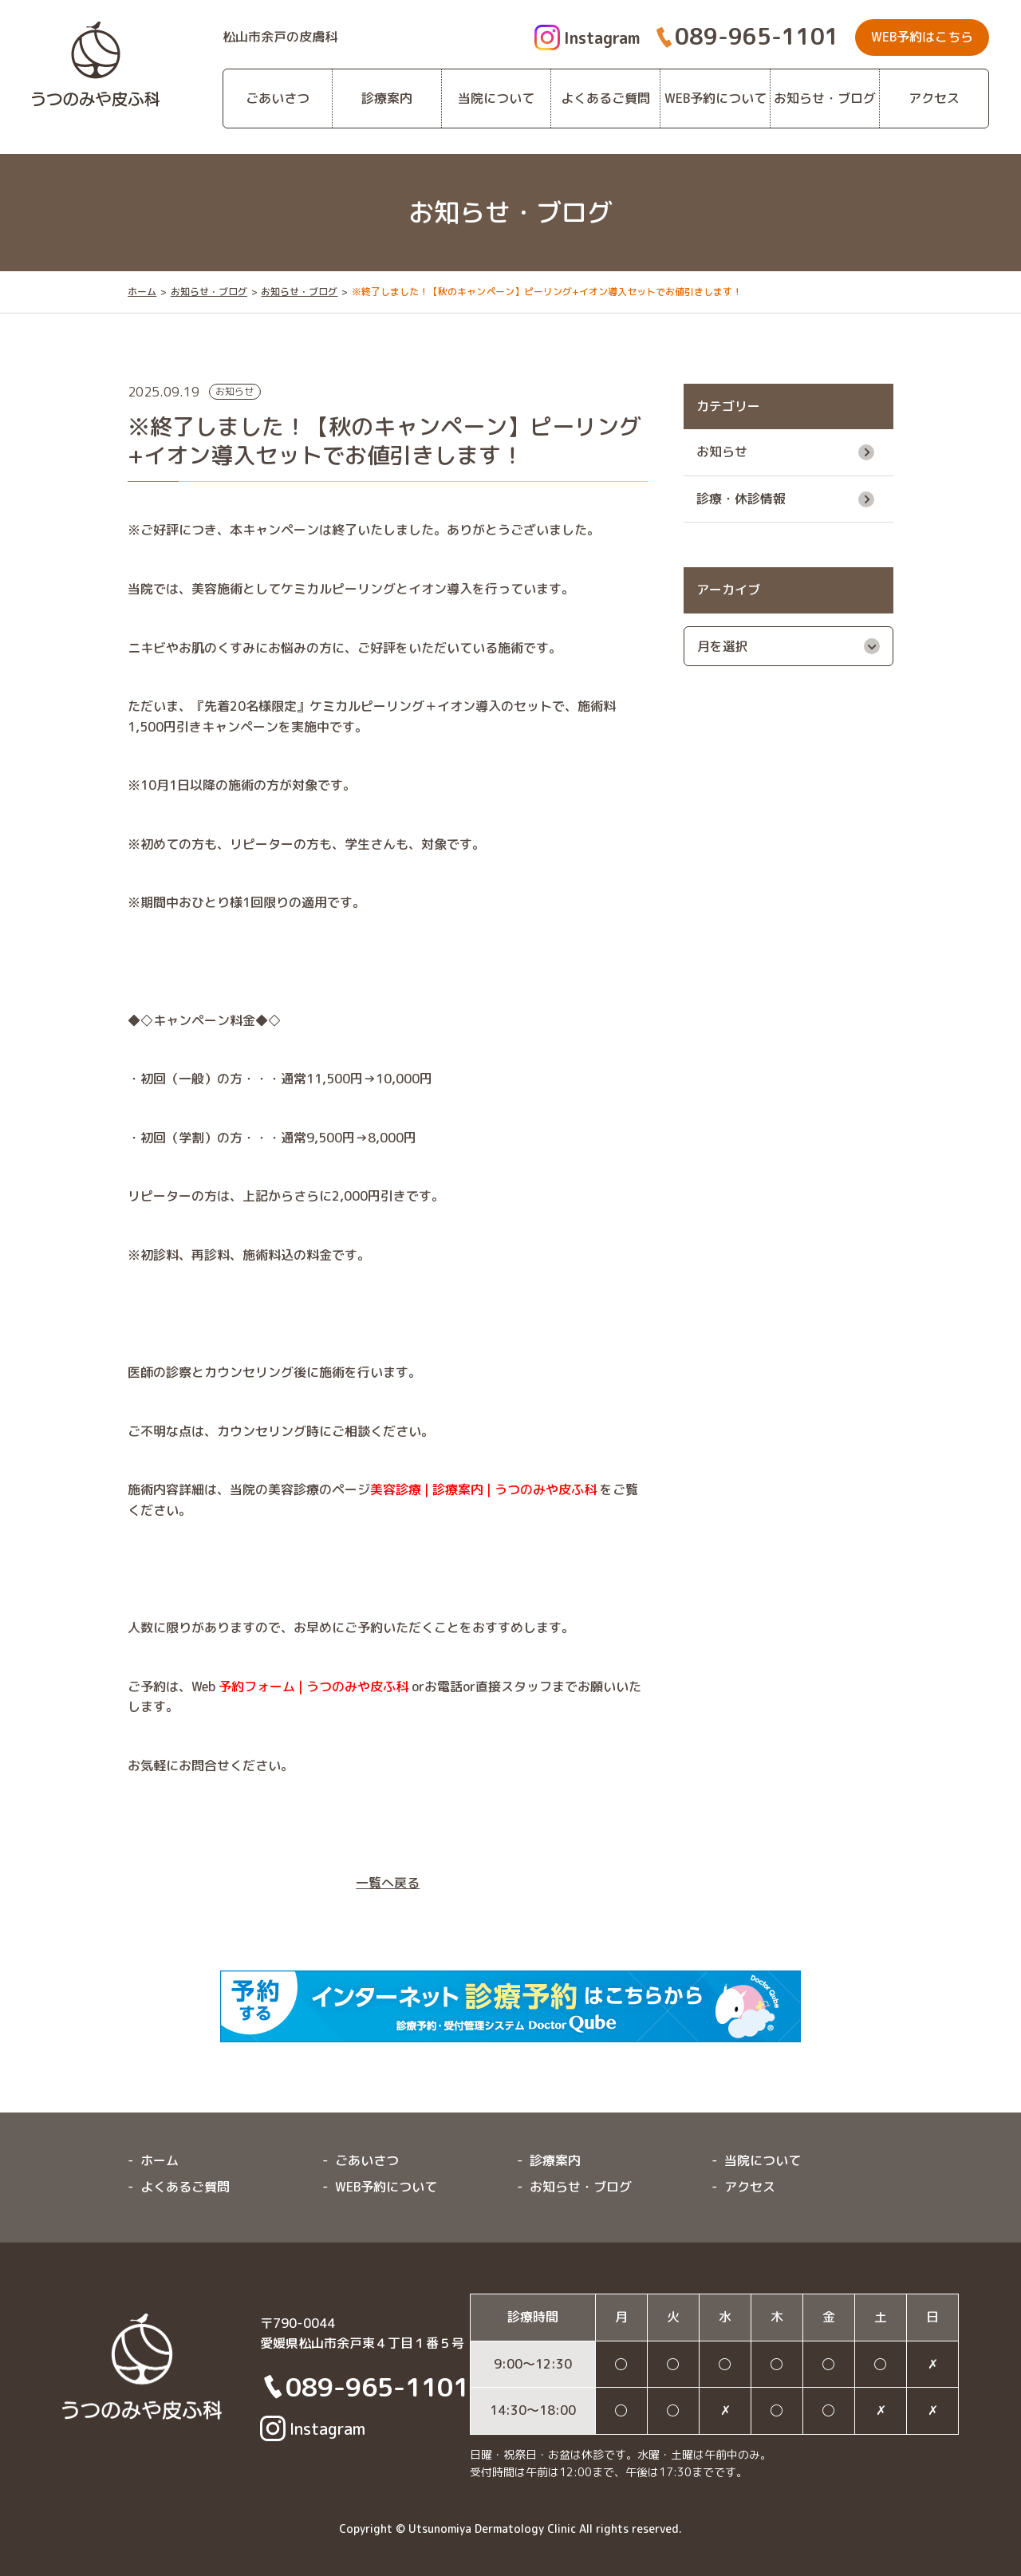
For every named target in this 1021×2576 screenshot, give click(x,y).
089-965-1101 (757, 36)
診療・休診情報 (741, 498)
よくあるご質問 (605, 98)
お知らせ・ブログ (825, 98)
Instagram (587, 37)
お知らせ (721, 451)
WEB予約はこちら (922, 36)
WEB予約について (715, 98)
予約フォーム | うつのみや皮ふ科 (313, 1686)
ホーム (142, 291)
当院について (496, 98)
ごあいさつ (277, 98)
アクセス (934, 98)
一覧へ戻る (388, 1883)
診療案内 (386, 98)
